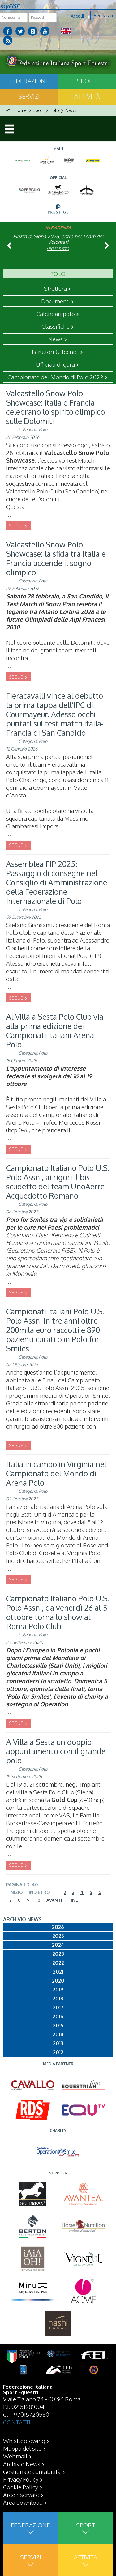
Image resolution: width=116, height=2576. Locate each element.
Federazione (29, 81)
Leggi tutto (58, 248)
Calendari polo (55, 313)
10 (38, 1900)
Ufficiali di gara (55, 364)
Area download (23, 2502)
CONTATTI (16, 2422)
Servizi (29, 96)
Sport (87, 81)
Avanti (54, 1900)
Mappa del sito (22, 2448)
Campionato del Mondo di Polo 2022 (55, 377)
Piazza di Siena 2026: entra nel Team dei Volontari (58, 239)
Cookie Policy (20, 2487)
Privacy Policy (20, 2479)
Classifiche (55, 326)
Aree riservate (21, 2494)
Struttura (55, 288)
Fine (73, 1900)
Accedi (77, 16)
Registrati (103, 15)
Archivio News (21, 2463)
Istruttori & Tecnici (55, 351)
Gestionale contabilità (32, 2471)
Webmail (15, 2456)
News (55, 339)
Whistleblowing (24, 2440)
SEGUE (16, 525)
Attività (87, 96)
